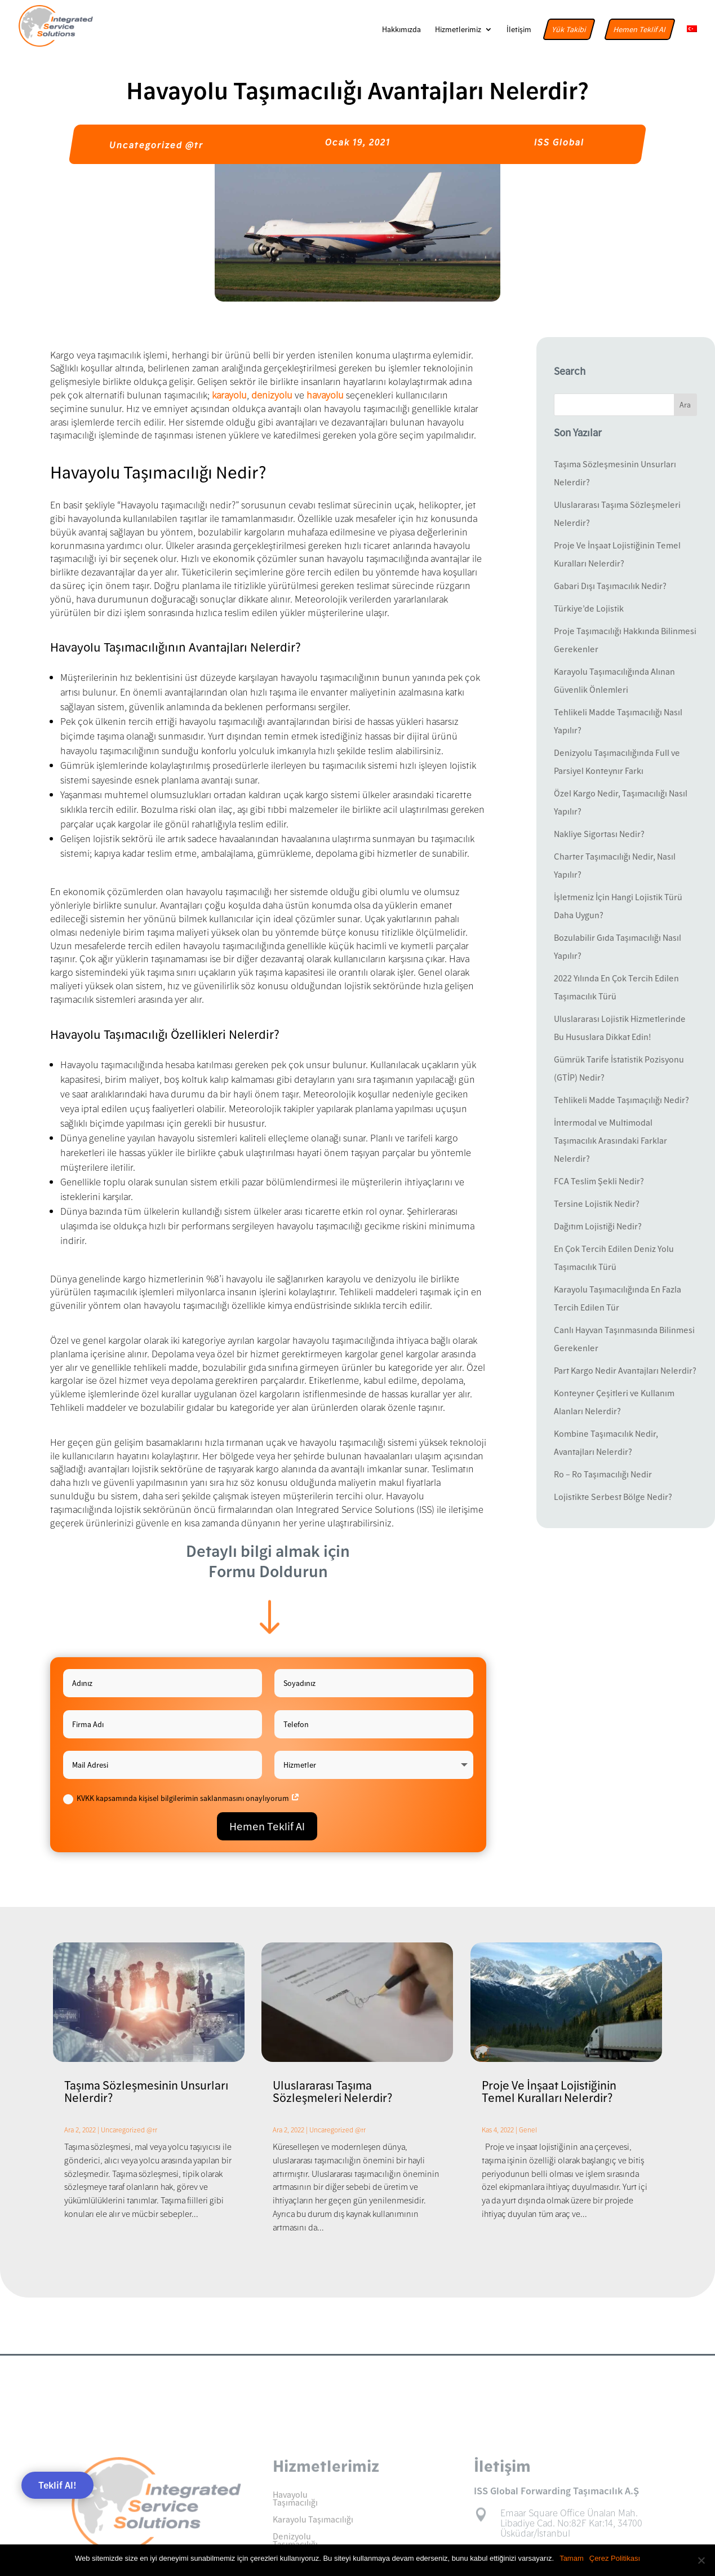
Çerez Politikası (614, 2558)
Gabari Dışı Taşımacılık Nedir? (610, 585)
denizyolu (273, 394)
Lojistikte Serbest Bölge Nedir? (613, 1496)
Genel (528, 2130)
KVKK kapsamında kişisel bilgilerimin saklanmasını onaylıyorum (181, 1798)
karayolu (229, 394)
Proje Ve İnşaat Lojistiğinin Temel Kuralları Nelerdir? (549, 2091)
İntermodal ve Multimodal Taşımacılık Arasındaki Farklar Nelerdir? (610, 1140)
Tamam (571, 2558)
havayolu (325, 394)
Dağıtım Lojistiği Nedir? (598, 1226)
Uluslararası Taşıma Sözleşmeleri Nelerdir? (332, 2091)
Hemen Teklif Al (640, 29)
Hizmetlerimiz (458, 29)
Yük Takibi (569, 29)
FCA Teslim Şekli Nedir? (599, 1181)
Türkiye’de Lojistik (589, 608)
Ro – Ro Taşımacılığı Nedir (603, 1474)
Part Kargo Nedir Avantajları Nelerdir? (625, 1370)
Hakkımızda (401, 29)
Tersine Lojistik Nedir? (596, 1203)
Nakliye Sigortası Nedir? (599, 833)
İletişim (519, 29)
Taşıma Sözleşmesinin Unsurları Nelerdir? (146, 2091)
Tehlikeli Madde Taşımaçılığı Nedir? (621, 1099)
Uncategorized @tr (156, 145)
